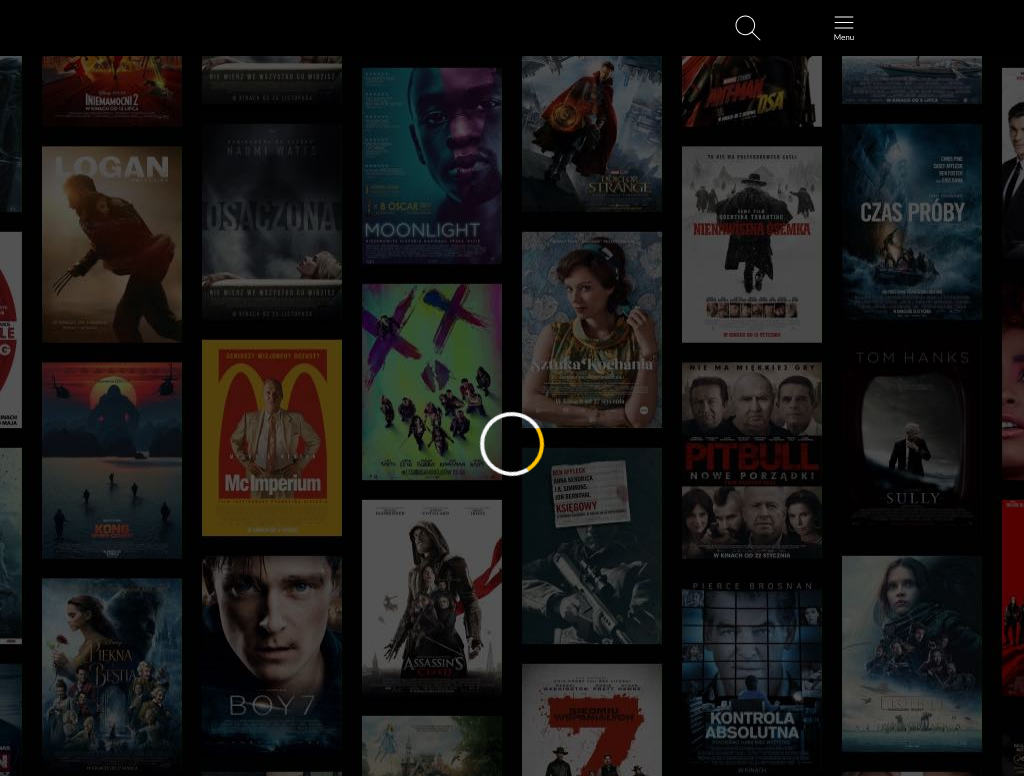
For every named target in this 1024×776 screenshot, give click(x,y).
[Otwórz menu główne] (844, 28)
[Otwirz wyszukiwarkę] (748, 28)
